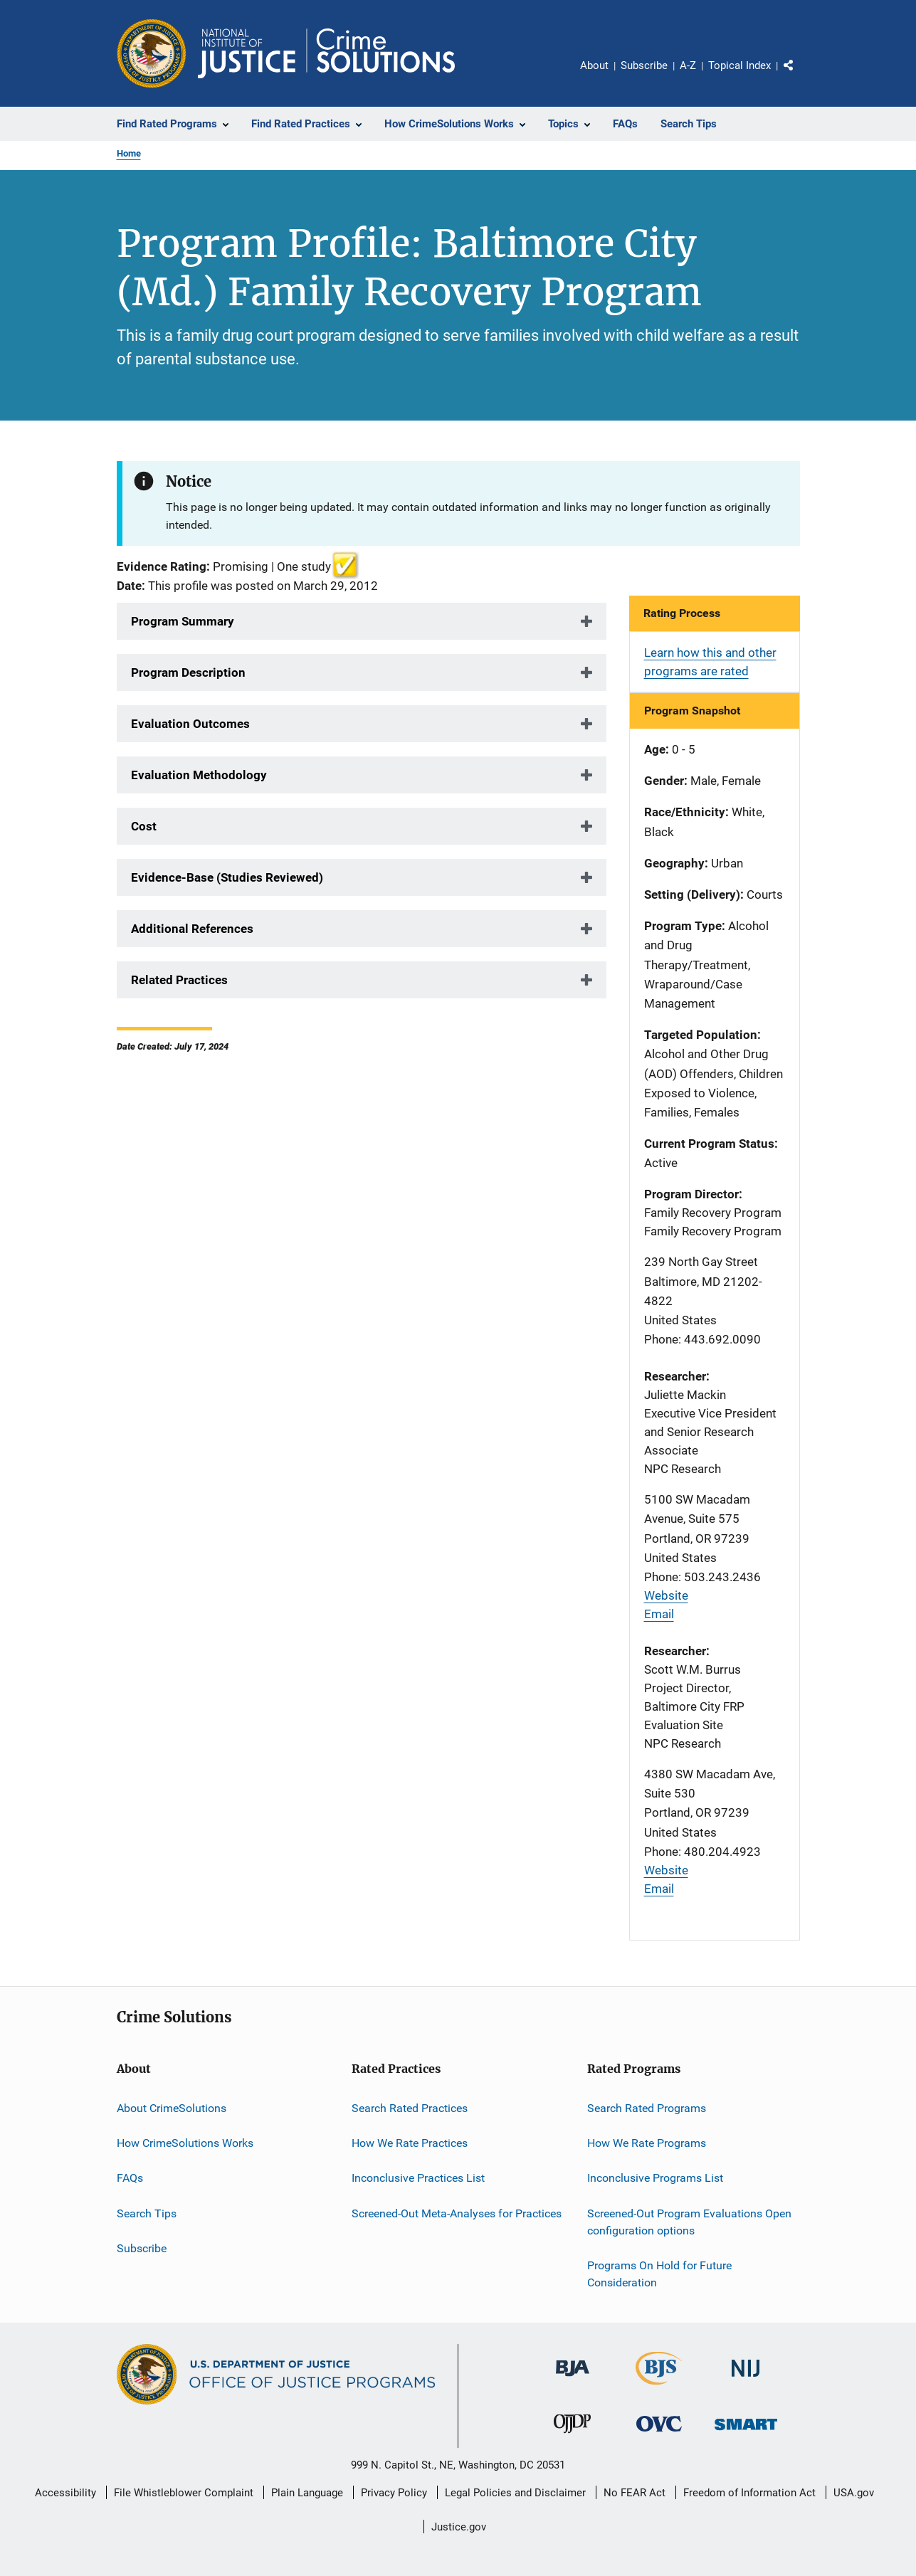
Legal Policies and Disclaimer (515, 2492)
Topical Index (739, 65)
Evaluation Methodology (199, 775)
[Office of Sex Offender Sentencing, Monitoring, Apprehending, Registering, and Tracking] (746, 2433)
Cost (144, 826)
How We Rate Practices (410, 2143)
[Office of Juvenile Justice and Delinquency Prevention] (572, 2436)
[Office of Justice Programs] (151, 53)
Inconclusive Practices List (418, 2178)
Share (800, 75)
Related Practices (179, 980)
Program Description (188, 672)
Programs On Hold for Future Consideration (659, 2274)
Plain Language (307, 2492)
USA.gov (853, 2492)
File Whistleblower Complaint (183, 2492)
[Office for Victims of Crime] (659, 2434)
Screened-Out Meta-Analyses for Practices (457, 2213)
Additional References (192, 929)
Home (129, 153)
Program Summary (182, 621)
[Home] (326, 53)
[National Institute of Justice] (746, 2379)
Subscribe (644, 65)
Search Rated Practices (410, 2108)
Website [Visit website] (666, 1595)
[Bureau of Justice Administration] (572, 2379)
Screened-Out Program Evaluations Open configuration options (689, 2222)
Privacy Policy (394, 2492)
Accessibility (65, 2492)
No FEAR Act (634, 2492)
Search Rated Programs (646, 2108)
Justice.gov (458, 2526)
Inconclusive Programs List (655, 2178)
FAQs (130, 2178)
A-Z (688, 65)
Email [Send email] (659, 1614)
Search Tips (147, 2213)
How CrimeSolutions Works (185, 2143)
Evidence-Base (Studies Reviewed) (227, 877)
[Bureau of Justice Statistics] (659, 2387)
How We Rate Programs (646, 2143)
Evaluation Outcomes (190, 724)
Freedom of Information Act (749, 2492)
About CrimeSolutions (171, 2108)
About (594, 65)
